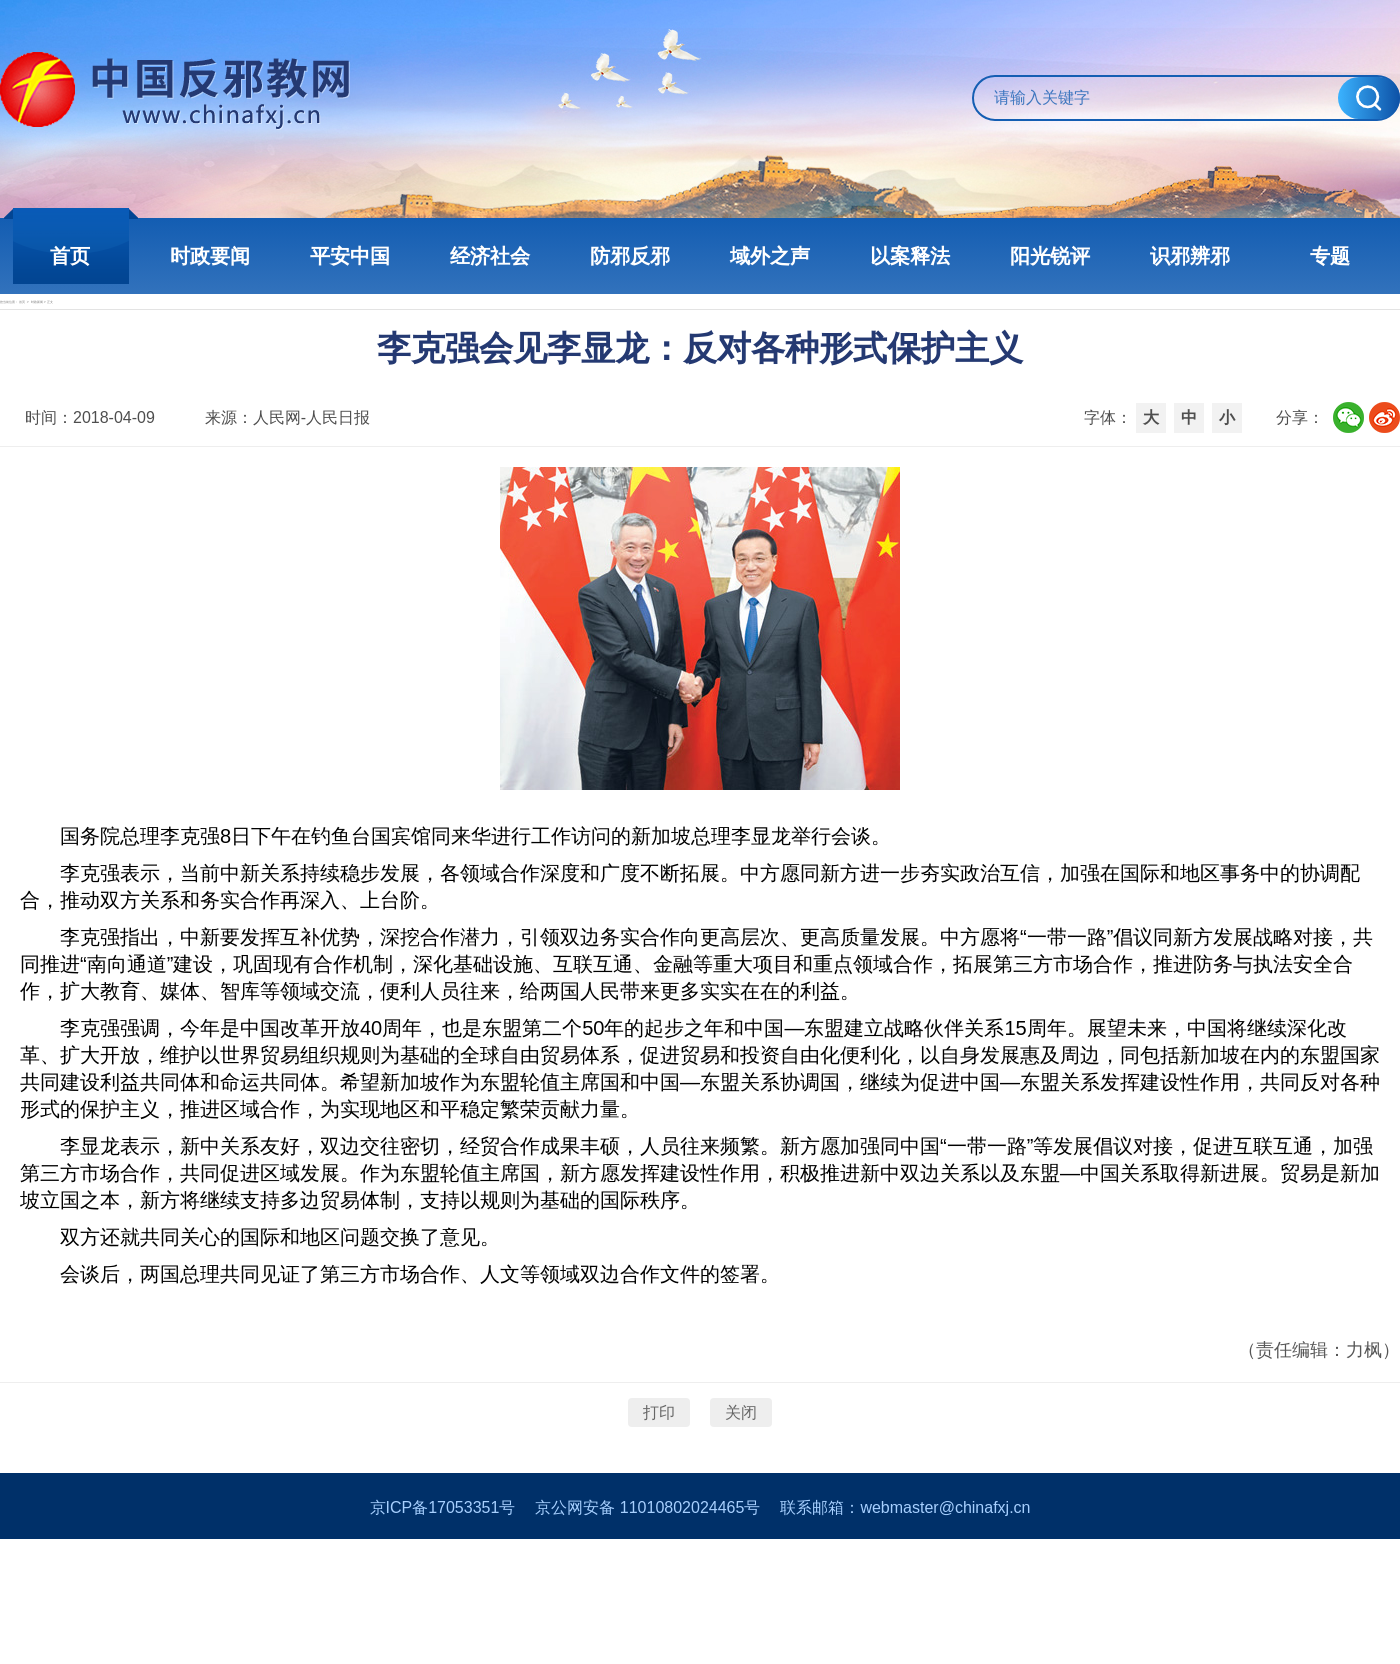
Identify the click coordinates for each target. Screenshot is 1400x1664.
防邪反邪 (630, 256)
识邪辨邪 (1190, 256)
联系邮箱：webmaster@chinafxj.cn (905, 1632)
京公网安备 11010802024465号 (647, 1632)
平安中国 (350, 256)
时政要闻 (210, 256)
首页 (70, 256)
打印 (659, 1497)
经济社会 (490, 256)
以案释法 (910, 256)
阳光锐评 (1050, 256)
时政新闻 (204, 336)
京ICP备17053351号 (443, 1632)
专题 (1330, 256)
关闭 (741, 1497)
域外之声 (770, 256)
